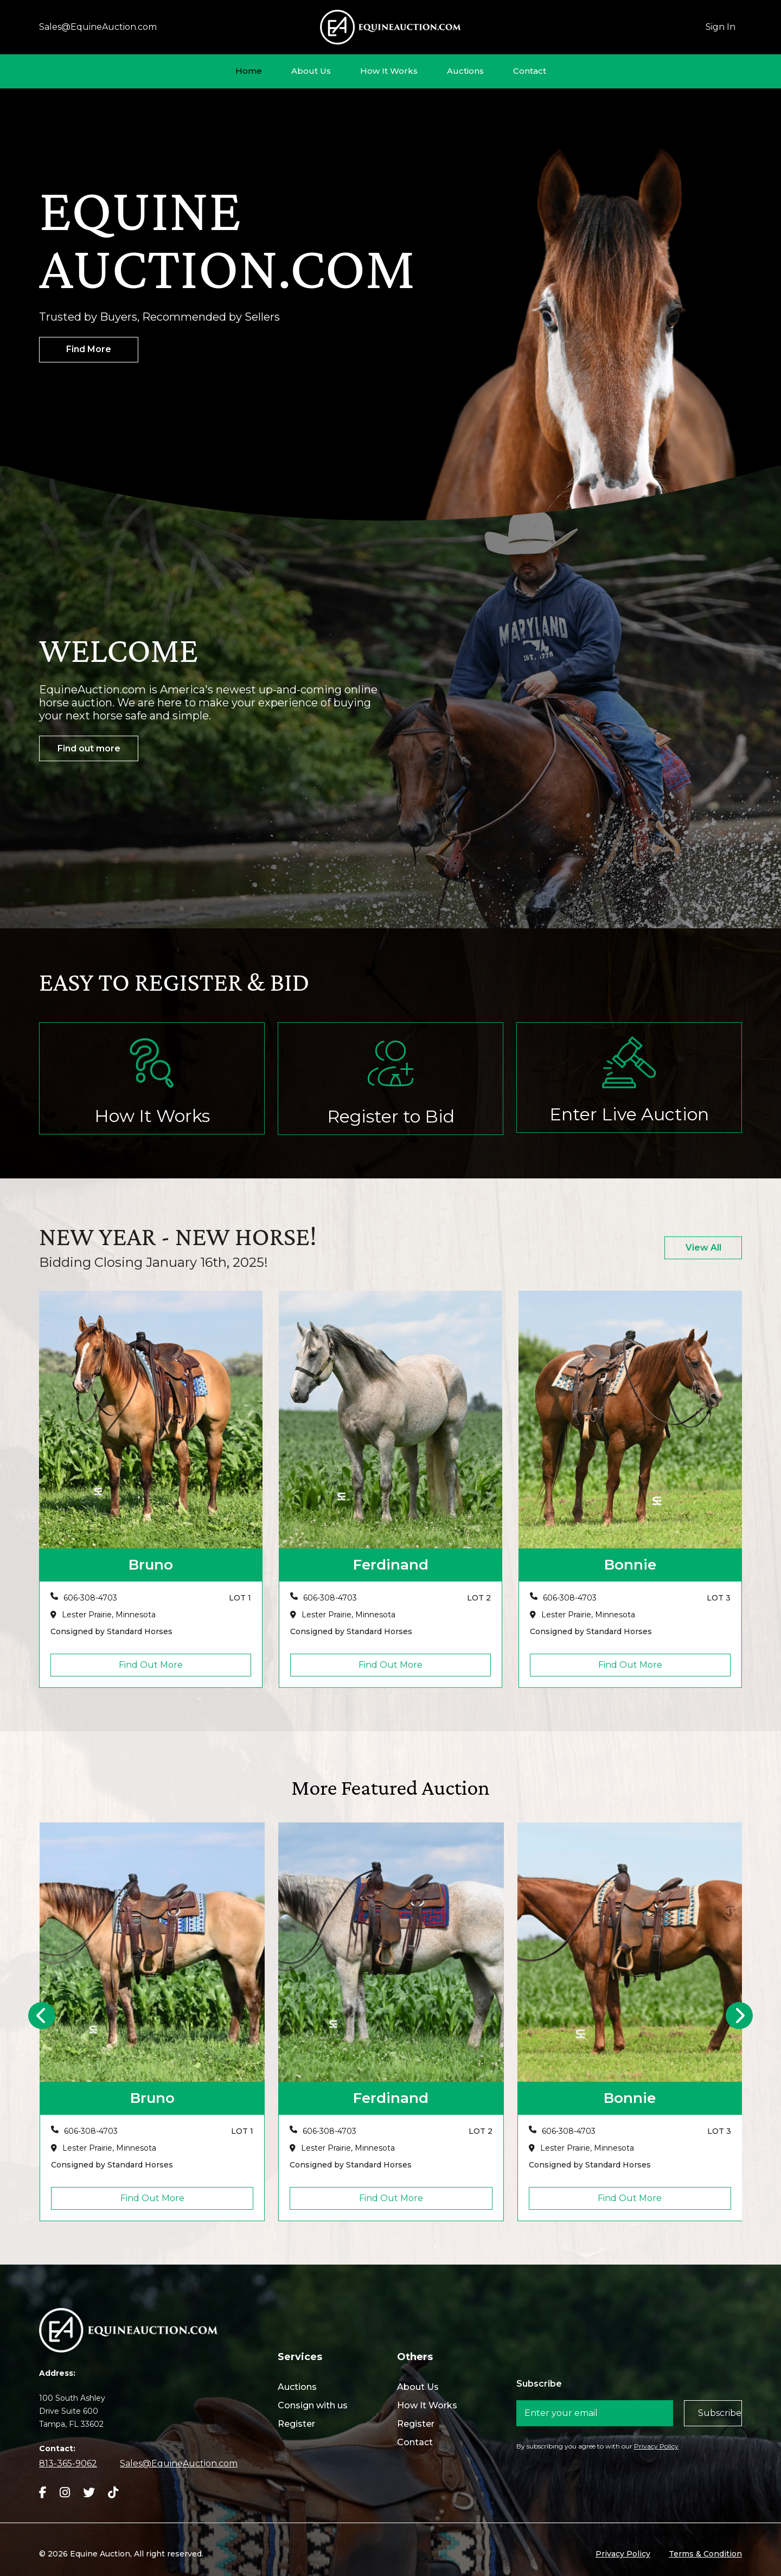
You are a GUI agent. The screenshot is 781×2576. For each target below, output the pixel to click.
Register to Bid (390, 1116)
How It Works (389, 71)
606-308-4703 (90, 1598)
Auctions (465, 71)
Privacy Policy (656, 2446)
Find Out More (151, 1665)
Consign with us (313, 2405)
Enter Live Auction (629, 1114)
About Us (311, 71)
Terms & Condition (705, 2554)
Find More (88, 349)
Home (248, 71)
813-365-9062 (68, 2463)
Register (296, 2424)
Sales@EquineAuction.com (98, 27)
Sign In (720, 27)
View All (703, 1247)
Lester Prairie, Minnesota (109, 1614)
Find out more (88, 748)
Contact (529, 71)
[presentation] (41, 2015)
